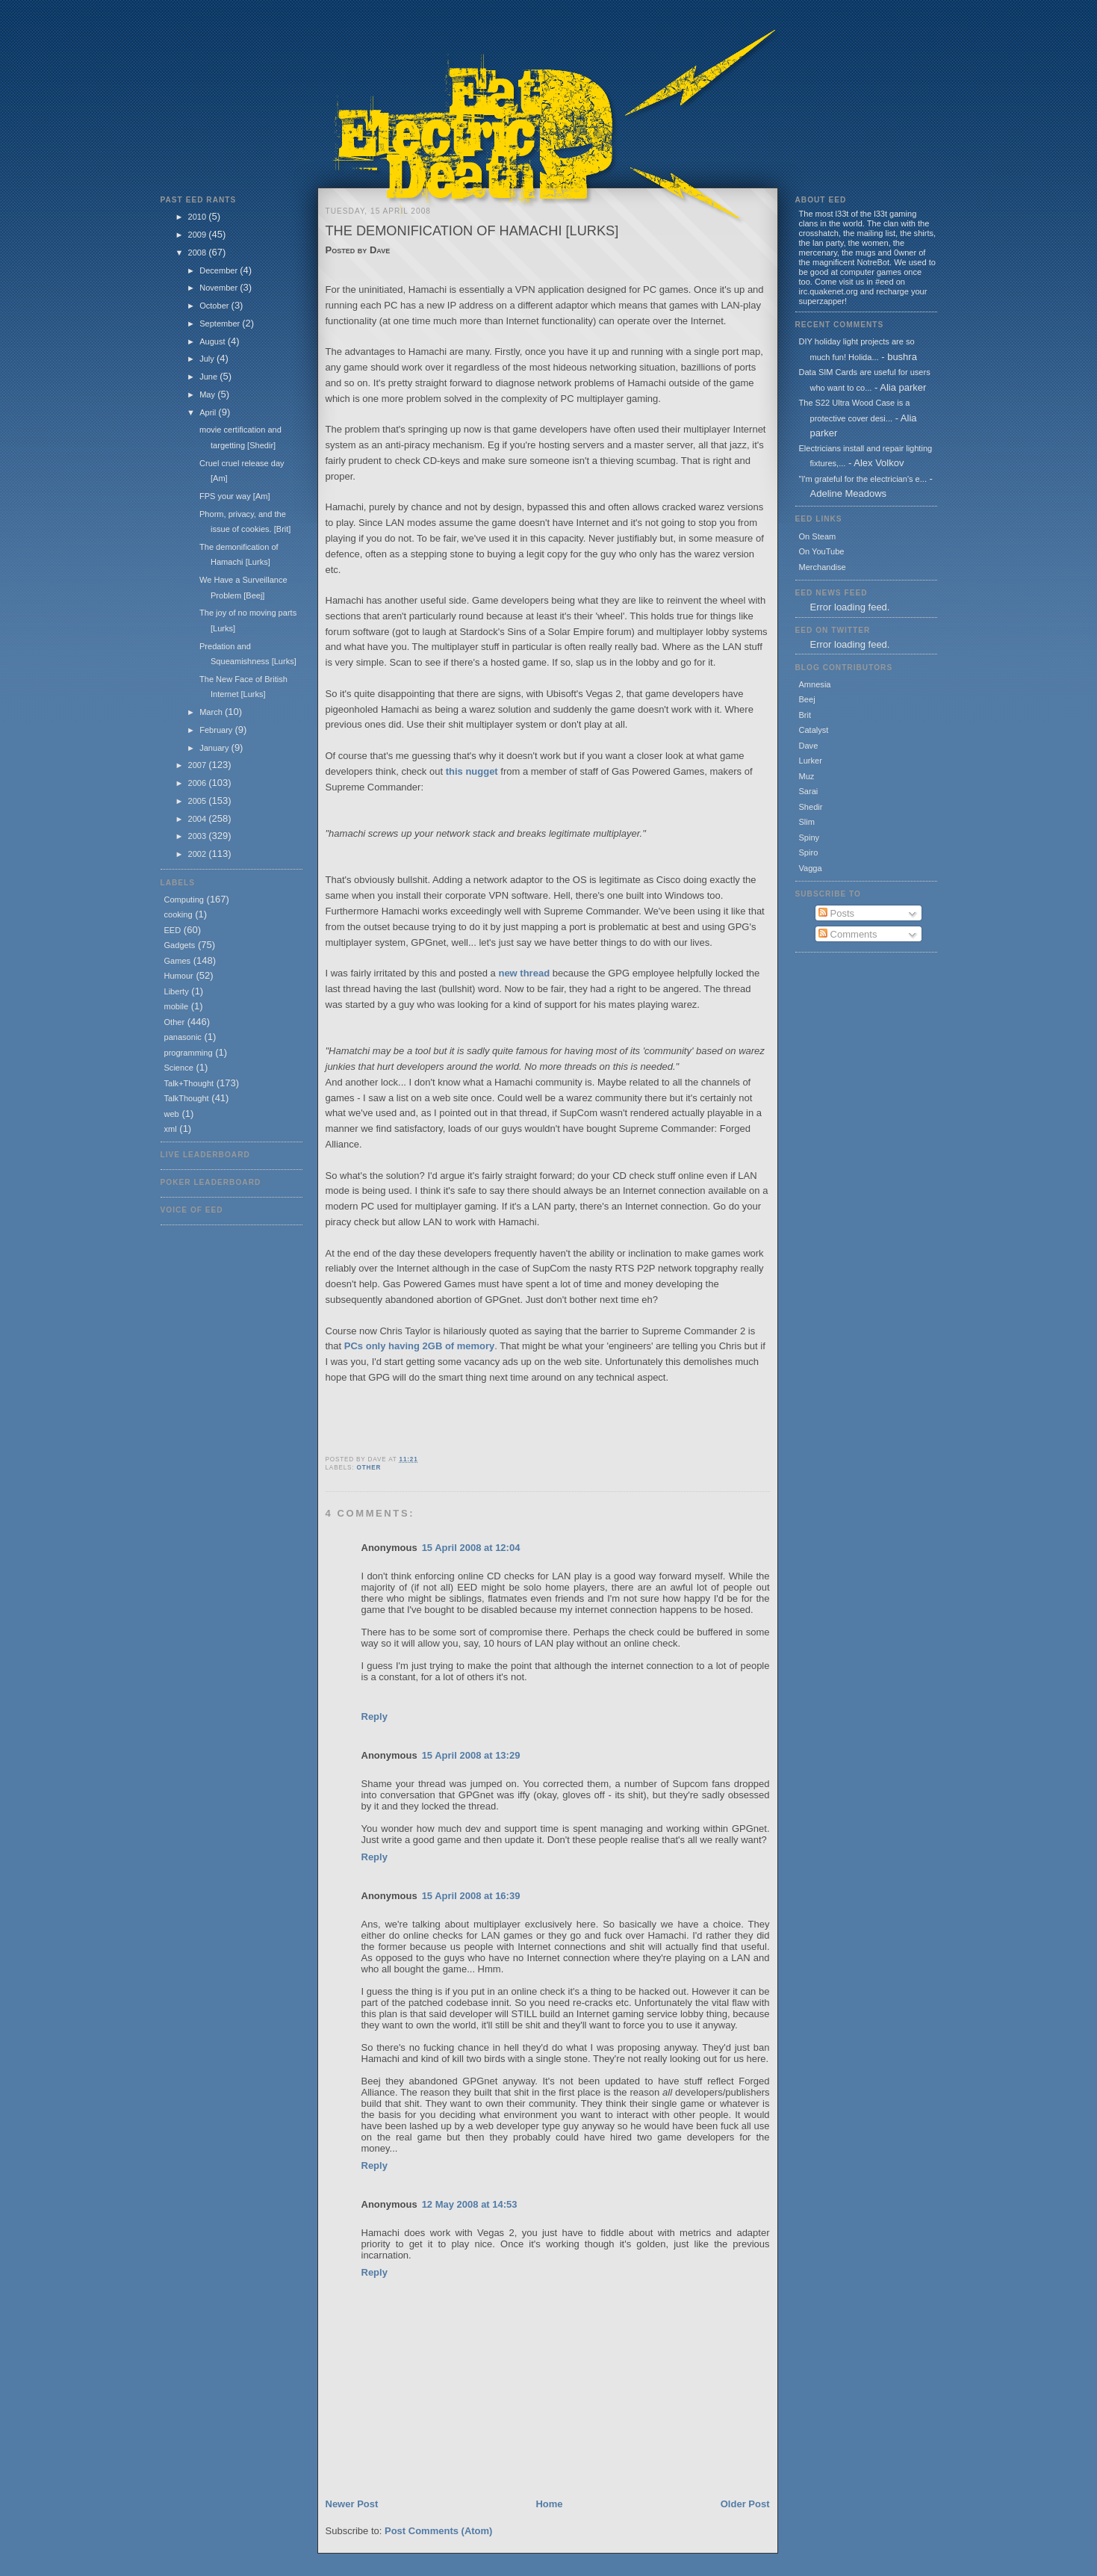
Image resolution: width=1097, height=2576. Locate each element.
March (212, 712)
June (209, 376)
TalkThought (186, 1098)
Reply (374, 1716)
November (219, 287)
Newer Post (352, 2504)
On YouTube (822, 551)
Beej (807, 699)
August (213, 341)
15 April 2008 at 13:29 (471, 1755)
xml (170, 1128)
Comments (847, 934)
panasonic (183, 1036)
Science (178, 1067)
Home (548, 2504)
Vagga (810, 868)
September (220, 323)
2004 (198, 818)
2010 (198, 216)
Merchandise (822, 567)
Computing (184, 899)
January (215, 747)
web (171, 1113)
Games (177, 960)
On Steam (817, 536)
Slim (807, 821)
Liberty (176, 991)
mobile (176, 1006)
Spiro (808, 852)
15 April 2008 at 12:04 (471, 1547)
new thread (525, 973)
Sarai (808, 791)
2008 (198, 252)
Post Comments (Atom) (438, 2530)
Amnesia (815, 684)
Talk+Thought (189, 1083)
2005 (198, 800)
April (208, 412)
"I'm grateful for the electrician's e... (863, 478)
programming (188, 1052)
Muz (807, 776)
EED (172, 930)
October (215, 305)
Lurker (810, 760)
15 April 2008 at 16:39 (471, 1895)
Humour (178, 975)
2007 (198, 765)
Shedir (811, 806)
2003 (198, 836)
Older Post (745, 2504)
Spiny (809, 837)
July (208, 358)
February (216, 729)
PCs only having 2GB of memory (419, 1346)
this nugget (473, 771)
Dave (808, 745)
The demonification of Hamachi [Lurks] (472, 230)
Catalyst (814, 729)
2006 (198, 782)
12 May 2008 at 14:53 (470, 2204)
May (208, 394)
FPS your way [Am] (234, 496)
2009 (198, 234)
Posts (836, 913)
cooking (178, 914)
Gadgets (180, 945)
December (219, 270)
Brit (805, 714)
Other (174, 1022)
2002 (198, 853)
